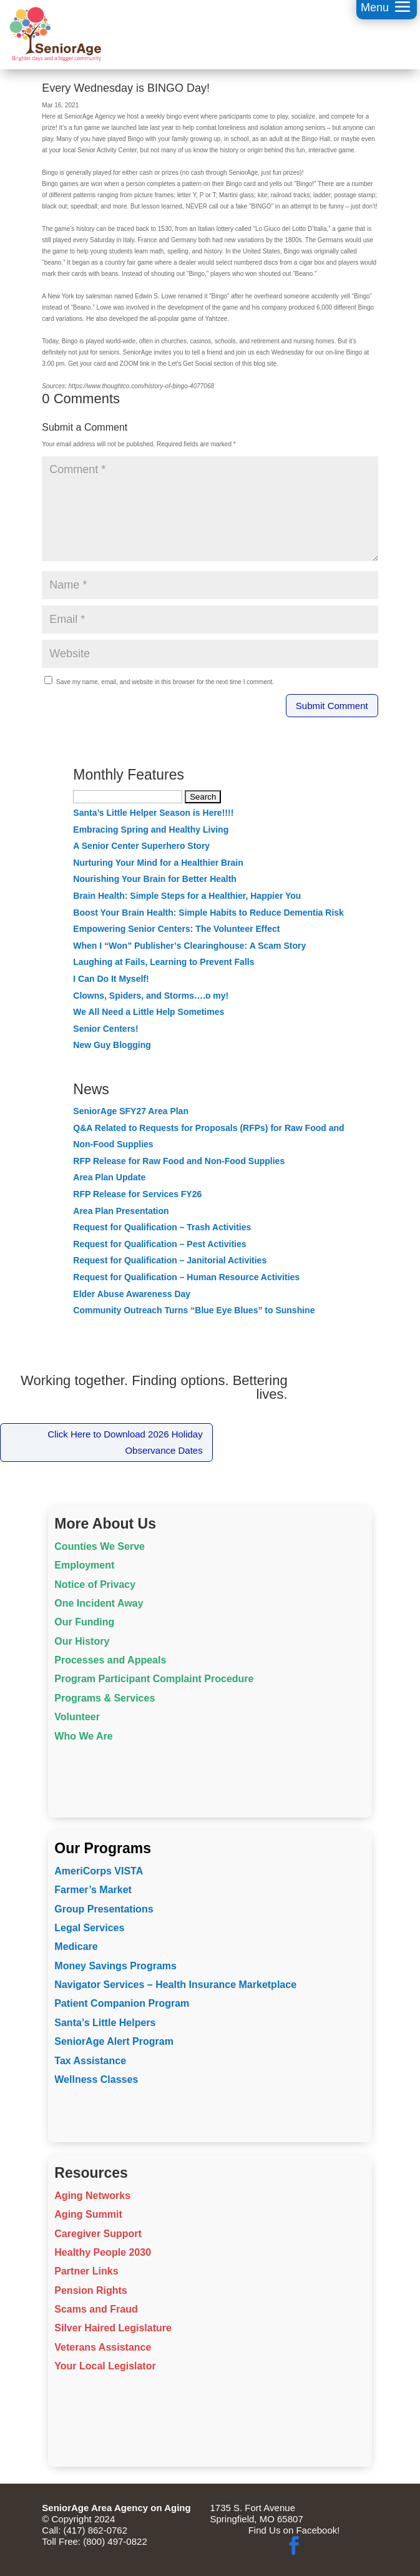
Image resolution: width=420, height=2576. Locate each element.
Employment (84, 1565)
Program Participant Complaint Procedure (153, 1678)
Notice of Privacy (94, 1584)
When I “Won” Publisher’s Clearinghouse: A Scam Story (189, 946)
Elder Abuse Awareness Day (131, 1294)
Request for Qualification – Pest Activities (159, 1244)
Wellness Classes (96, 2079)
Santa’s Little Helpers (104, 2022)
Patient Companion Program (121, 2003)
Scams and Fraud (95, 2309)
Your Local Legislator (104, 2366)
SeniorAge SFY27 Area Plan (130, 1111)
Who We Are (83, 1736)
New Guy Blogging (111, 1045)
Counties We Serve (99, 1546)
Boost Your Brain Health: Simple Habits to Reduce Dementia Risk (208, 913)
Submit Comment (332, 705)
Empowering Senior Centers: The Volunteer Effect (176, 929)
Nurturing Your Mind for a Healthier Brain (158, 863)
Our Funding (84, 1622)
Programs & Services (104, 1698)
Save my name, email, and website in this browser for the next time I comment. (165, 681)
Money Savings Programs (115, 1966)
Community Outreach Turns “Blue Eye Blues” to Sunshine (194, 1310)
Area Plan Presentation (120, 1211)
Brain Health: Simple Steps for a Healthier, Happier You (187, 896)
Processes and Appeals (110, 1660)
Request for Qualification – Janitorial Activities (169, 1260)
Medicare (75, 1946)
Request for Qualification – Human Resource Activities (186, 1277)
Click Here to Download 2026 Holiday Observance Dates (124, 1442)
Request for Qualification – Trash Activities (162, 1227)
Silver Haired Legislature (113, 2328)
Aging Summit (88, 2214)
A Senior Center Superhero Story (141, 846)
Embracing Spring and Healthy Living (150, 830)
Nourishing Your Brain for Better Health (155, 879)
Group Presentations (103, 1909)
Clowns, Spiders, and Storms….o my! (150, 996)
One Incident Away (98, 1603)
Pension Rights (90, 2290)
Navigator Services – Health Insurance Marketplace (175, 1984)
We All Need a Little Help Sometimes (148, 1012)
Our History (81, 1641)
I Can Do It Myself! (111, 979)
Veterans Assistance (102, 2347)
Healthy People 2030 (102, 2252)
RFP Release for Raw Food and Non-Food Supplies (179, 1161)
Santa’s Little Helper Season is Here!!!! (153, 813)
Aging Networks (92, 2195)
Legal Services (89, 1927)
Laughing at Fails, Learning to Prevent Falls (163, 962)
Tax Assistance (90, 2060)
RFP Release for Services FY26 (137, 1194)
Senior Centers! (105, 1029)
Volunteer (77, 1717)
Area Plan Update (109, 1177)
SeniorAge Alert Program (113, 2041)
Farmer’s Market (93, 1889)
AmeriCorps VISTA (98, 1871)
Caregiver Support (98, 2233)
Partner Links (86, 2271)
